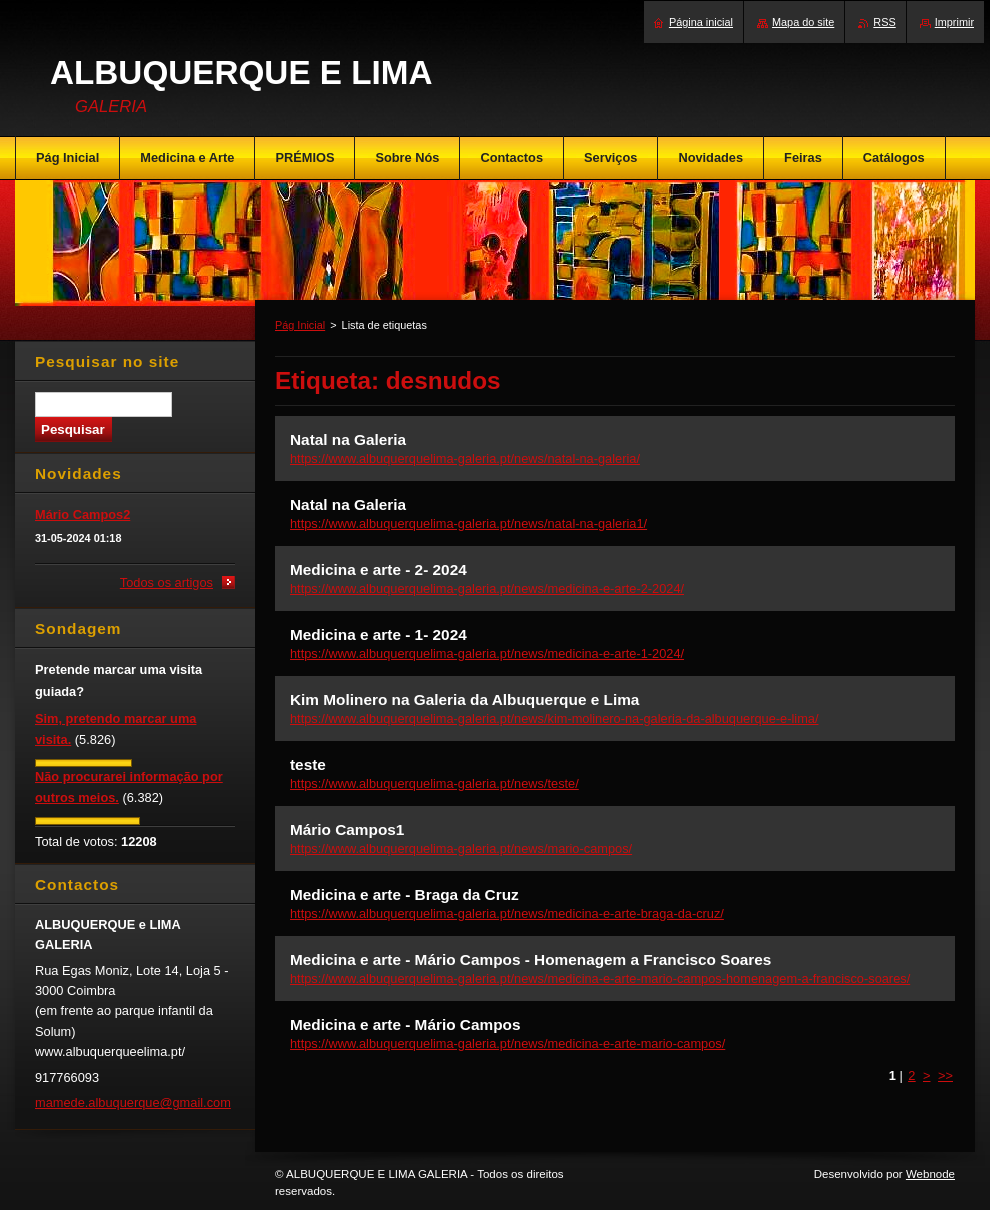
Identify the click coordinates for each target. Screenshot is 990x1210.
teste (308, 764)
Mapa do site (803, 22)
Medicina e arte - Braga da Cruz (404, 894)
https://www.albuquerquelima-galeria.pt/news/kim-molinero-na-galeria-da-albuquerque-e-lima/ (554, 718)
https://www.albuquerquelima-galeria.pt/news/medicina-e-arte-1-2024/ (487, 653)
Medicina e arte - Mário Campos (405, 1024)
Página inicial (701, 22)
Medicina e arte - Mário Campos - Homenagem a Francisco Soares (530, 959)
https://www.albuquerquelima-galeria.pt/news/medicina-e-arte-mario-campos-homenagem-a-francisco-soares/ (600, 978)
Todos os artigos (166, 582)
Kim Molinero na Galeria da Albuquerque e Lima (464, 699)
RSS (884, 22)
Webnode (930, 1174)
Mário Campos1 (347, 829)
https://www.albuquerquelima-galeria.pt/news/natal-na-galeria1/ (468, 523)
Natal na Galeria (348, 439)
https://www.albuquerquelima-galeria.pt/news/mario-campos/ (461, 848)
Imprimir (954, 22)
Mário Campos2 (82, 514)
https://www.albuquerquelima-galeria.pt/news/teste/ (434, 783)
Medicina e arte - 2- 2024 (378, 569)
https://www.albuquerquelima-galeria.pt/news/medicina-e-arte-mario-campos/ (507, 1043)
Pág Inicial (300, 325)
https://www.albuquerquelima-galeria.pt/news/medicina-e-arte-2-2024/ (487, 588)
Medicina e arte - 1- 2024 (378, 634)
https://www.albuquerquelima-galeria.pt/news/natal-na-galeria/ (465, 458)
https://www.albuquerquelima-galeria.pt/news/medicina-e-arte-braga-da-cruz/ (507, 913)
